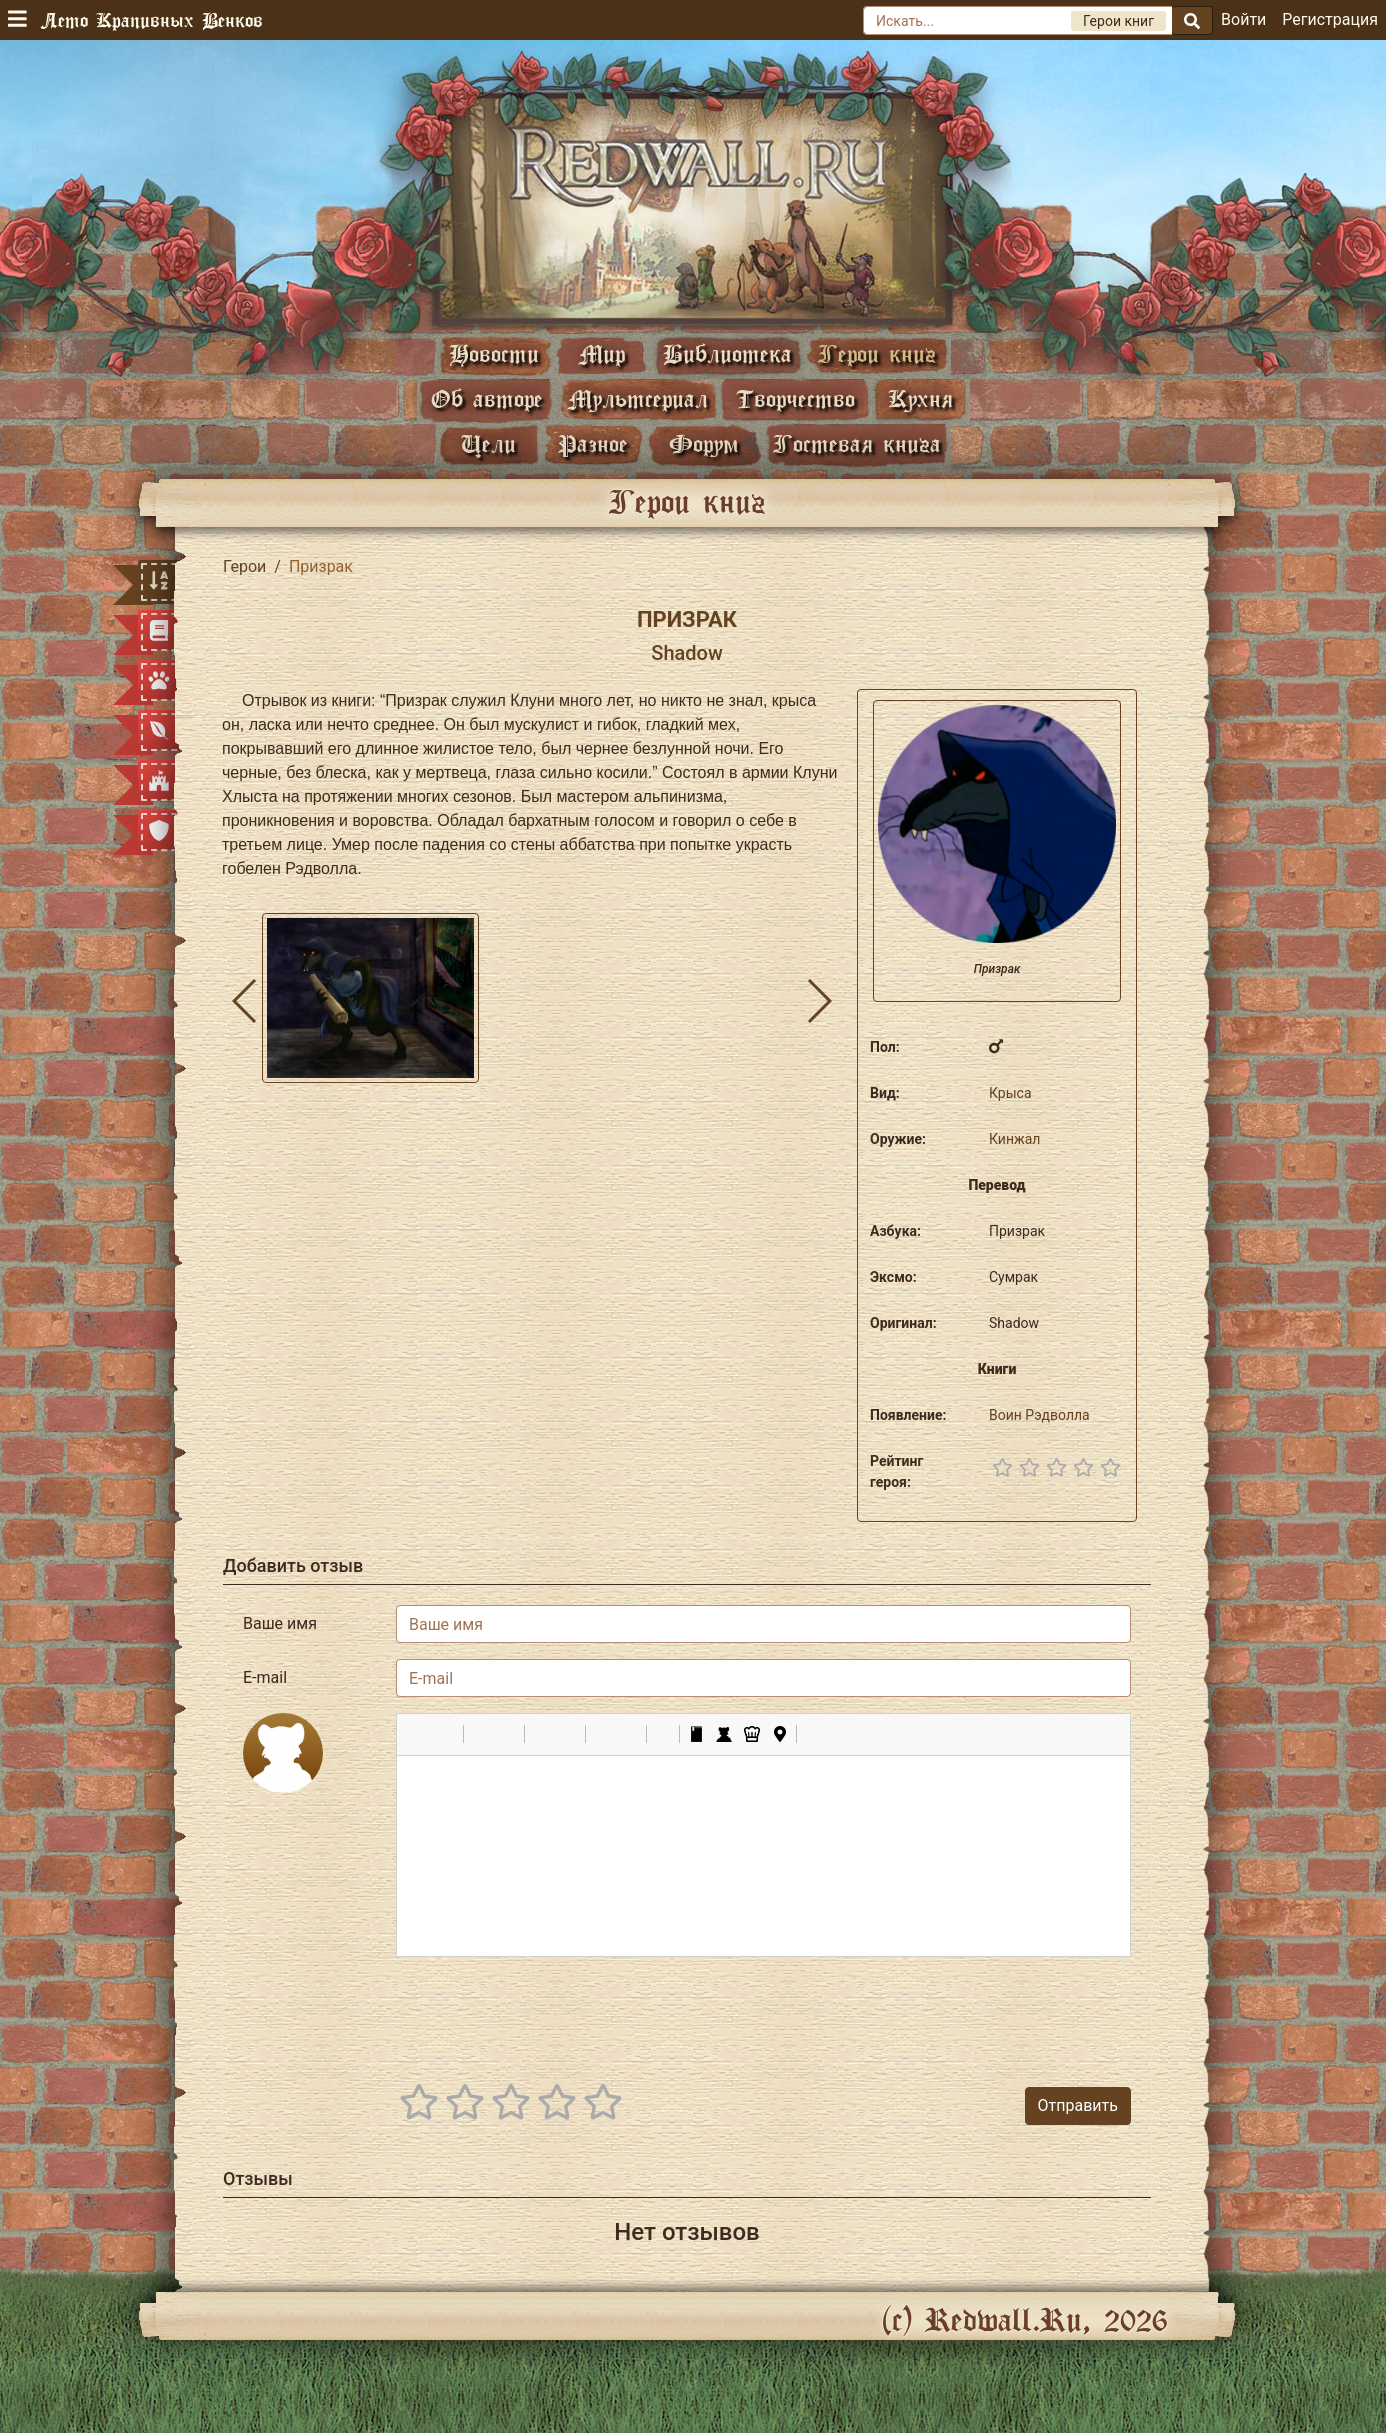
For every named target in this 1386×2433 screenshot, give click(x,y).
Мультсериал (638, 398)
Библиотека (727, 353)
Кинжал (1014, 1139)
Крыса (1010, 1093)
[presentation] (979, 2012)
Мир (602, 353)
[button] (419, 1734)
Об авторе (487, 398)
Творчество (795, 398)
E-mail (265, 1677)
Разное (593, 443)
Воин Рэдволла (1039, 1415)
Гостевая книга (857, 443)
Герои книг (877, 353)
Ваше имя (280, 1623)
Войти (1243, 19)
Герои (244, 566)
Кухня (920, 398)
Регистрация (1330, 19)
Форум (704, 443)
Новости (494, 353)
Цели (488, 443)
